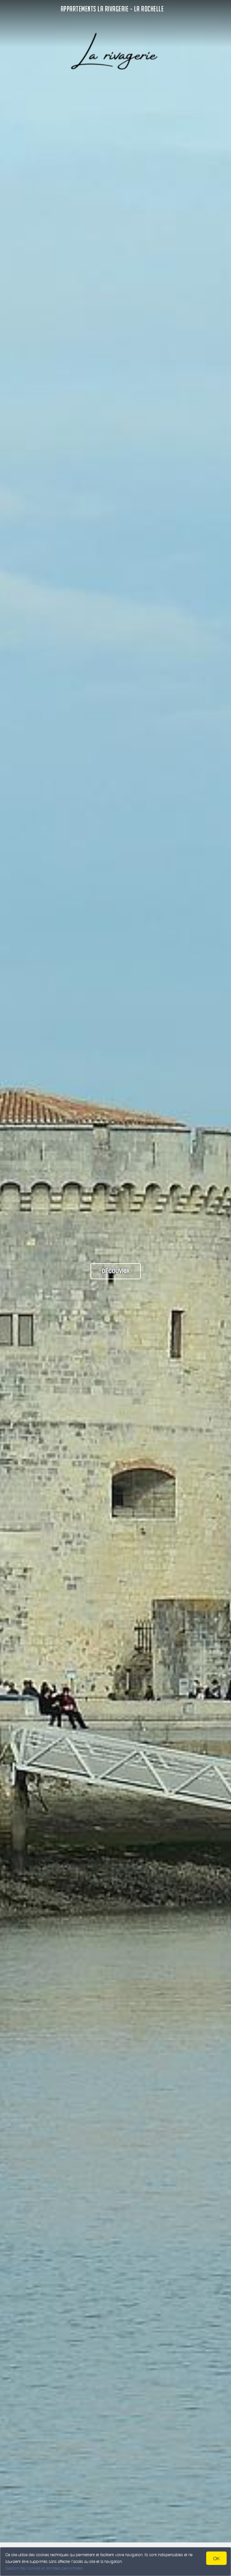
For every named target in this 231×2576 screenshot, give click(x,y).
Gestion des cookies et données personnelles (44, 2568)
